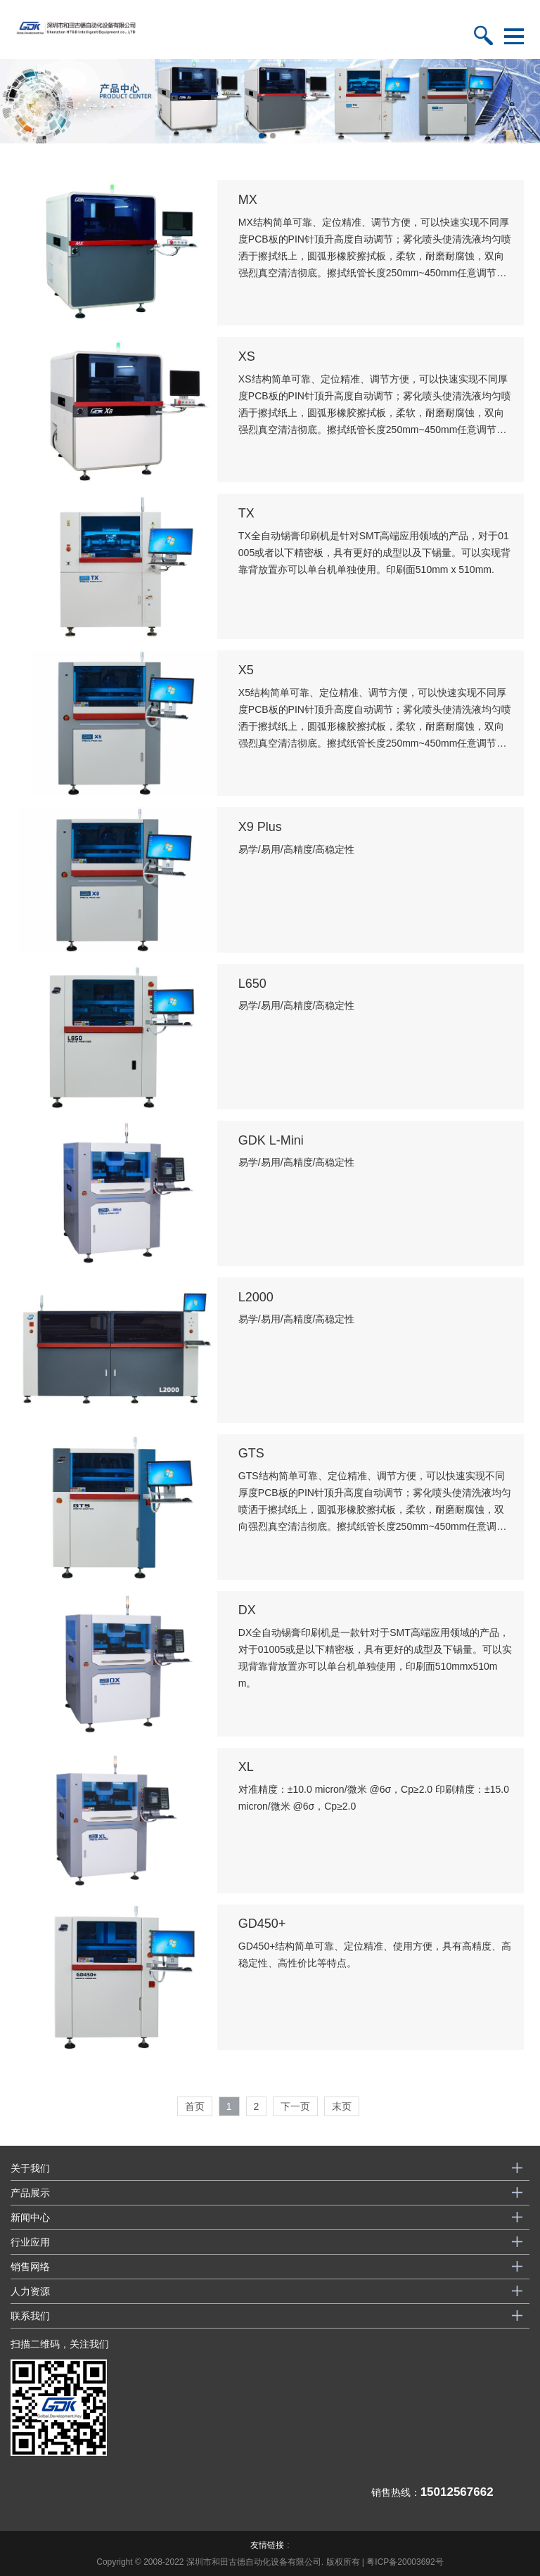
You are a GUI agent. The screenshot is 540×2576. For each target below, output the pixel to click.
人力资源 (30, 2291)
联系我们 (30, 2315)
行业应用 (30, 2242)
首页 (195, 2106)
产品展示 (30, 2192)
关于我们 (30, 2168)
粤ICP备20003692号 (404, 2562)
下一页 (295, 2106)
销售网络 (30, 2266)
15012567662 (457, 2492)
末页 (342, 2106)
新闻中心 (30, 2217)
